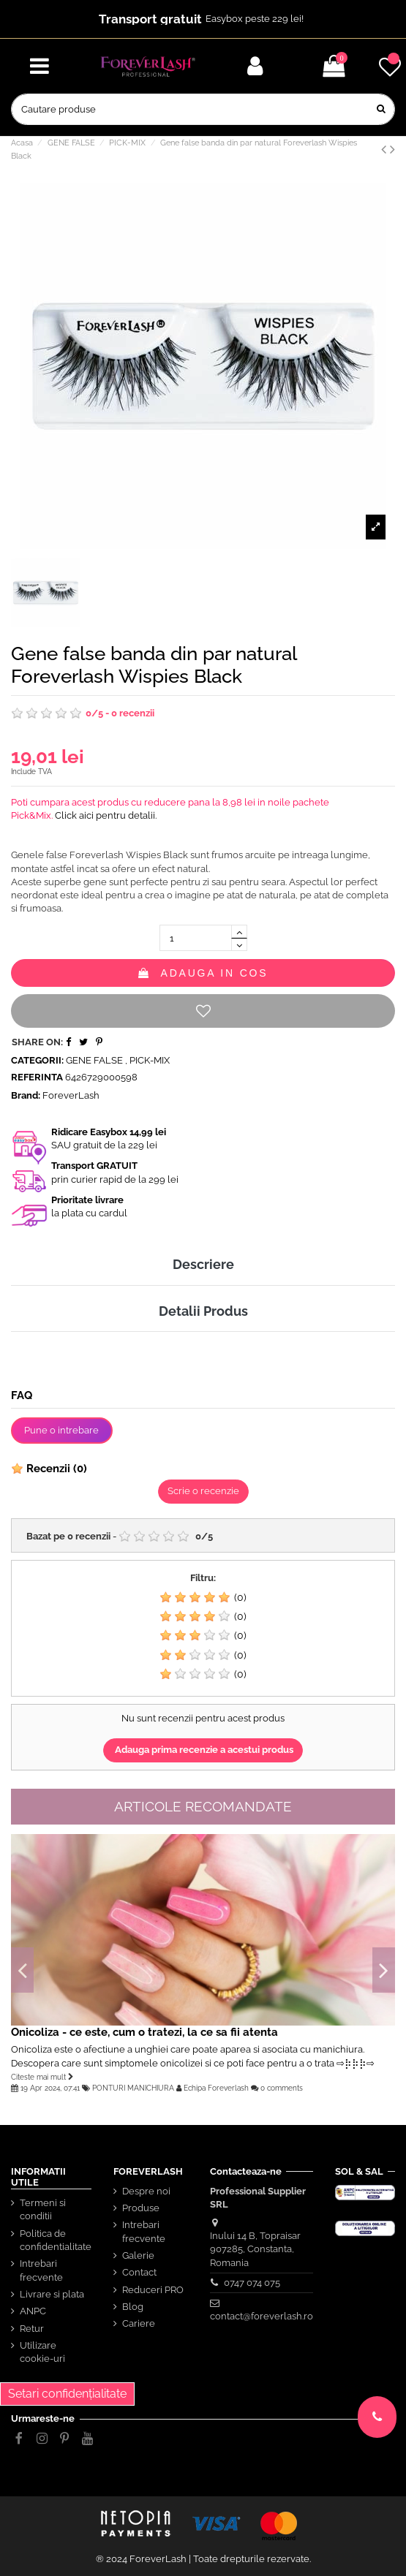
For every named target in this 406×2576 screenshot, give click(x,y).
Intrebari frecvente (41, 2270)
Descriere (203, 1264)
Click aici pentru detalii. (106, 815)
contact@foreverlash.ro (261, 2316)
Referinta (37, 1077)
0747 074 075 (252, 2282)
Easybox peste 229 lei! (255, 18)
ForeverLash (70, 1095)
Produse (140, 2207)
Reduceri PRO (153, 2289)
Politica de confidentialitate (55, 2240)
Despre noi (146, 2191)
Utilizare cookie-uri (42, 2352)
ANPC (33, 2311)
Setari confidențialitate (67, 2394)
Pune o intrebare (61, 1430)
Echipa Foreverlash (216, 2087)
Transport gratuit (150, 19)
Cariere (138, 2323)
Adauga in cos (203, 973)
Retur (32, 2328)
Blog (132, 2306)
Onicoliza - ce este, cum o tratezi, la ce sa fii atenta (144, 2032)
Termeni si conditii (43, 2209)
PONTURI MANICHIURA (133, 2087)
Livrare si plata (52, 2294)
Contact (139, 2272)
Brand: (25, 1095)
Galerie (138, 2255)
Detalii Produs (203, 1311)
